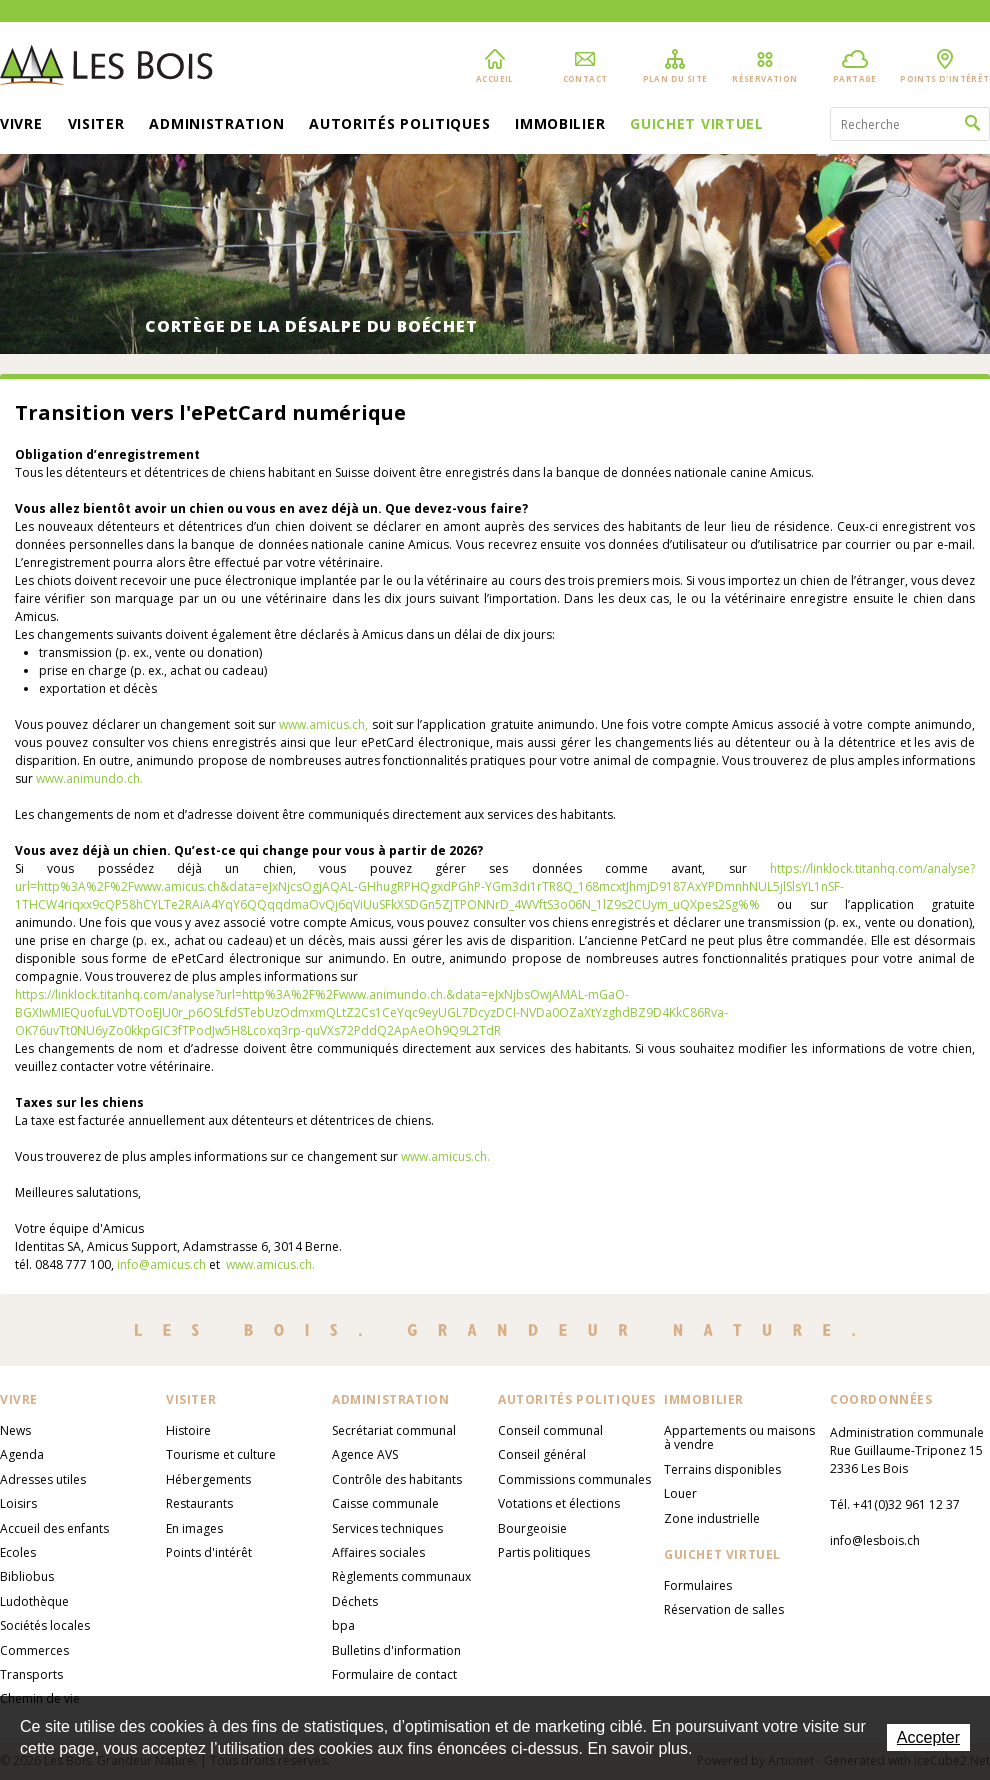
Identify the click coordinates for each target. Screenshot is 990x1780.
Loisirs (18, 1503)
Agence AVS (365, 1454)
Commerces (34, 1650)
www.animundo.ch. (89, 778)
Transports (31, 1674)
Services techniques (387, 1528)
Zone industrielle (712, 1518)
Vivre (21, 125)
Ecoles (18, 1552)
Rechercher (972, 124)
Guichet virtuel (697, 125)
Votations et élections (559, 1503)
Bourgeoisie (532, 1528)
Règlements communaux (401, 1576)
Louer (680, 1493)
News (15, 1430)
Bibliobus (27, 1576)
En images (194, 1528)
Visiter (96, 125)
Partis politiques (544, 1552)
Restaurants (199, 1503)
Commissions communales (574, 1479)
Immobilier (560, 125)
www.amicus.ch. (445, 1156)
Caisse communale (385, 1503)
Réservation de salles (724, 1609)
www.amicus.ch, (323, 724)
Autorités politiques (399, 125)
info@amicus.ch (161, 1264)
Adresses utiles (43, 1479)
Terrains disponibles (722, 1469)
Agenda (22, 1454)
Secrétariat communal (394, 1430)
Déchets (355, 1601)
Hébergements (208, 1479)
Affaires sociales (378, 1552)
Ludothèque (34, 1601)
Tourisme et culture (221, 1454)
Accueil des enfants (54, 1528)
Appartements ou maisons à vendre (739, 1437)
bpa (343, 1625)
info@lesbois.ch (875, 1540)
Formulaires (698, 1585)
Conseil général (542, 1454)
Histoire (188, 1430)
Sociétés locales (45, 1625)
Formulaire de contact (394, 1674)
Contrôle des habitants (397, 1479)
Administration (216, 125)
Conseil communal (550, 1430)
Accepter (928, 1737)
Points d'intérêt (209, 1552)
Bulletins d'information (396, 1650)
